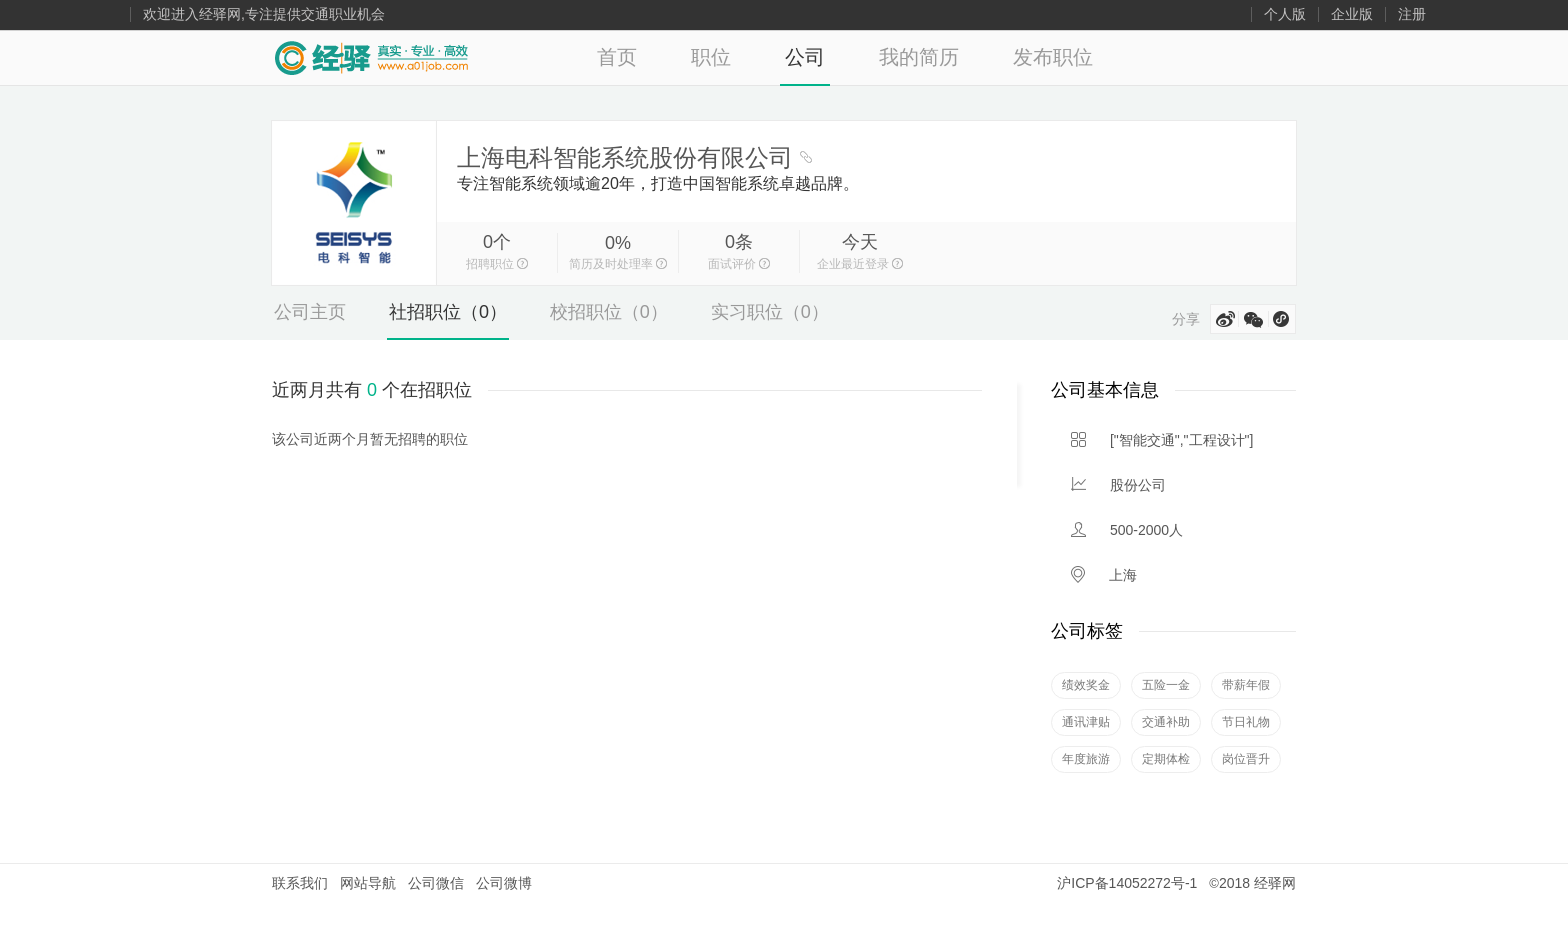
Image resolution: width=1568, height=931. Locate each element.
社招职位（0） (448, 312)
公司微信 (436, 883)
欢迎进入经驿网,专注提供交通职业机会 (264, 14)
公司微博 (504, 883)
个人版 (1285, 14)
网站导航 (368, 883)
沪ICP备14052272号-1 (1127, 883)
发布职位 (1053, 57)
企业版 (1352, 14)
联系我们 (300, 883)
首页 (617, 57)
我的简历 (919, 57)
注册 (1412, 14)
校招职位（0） (609, 312)
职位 (711, 57)
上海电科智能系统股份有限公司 (625, 157)
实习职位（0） (770, 312)
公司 (805, 57)
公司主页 (310, 312)
